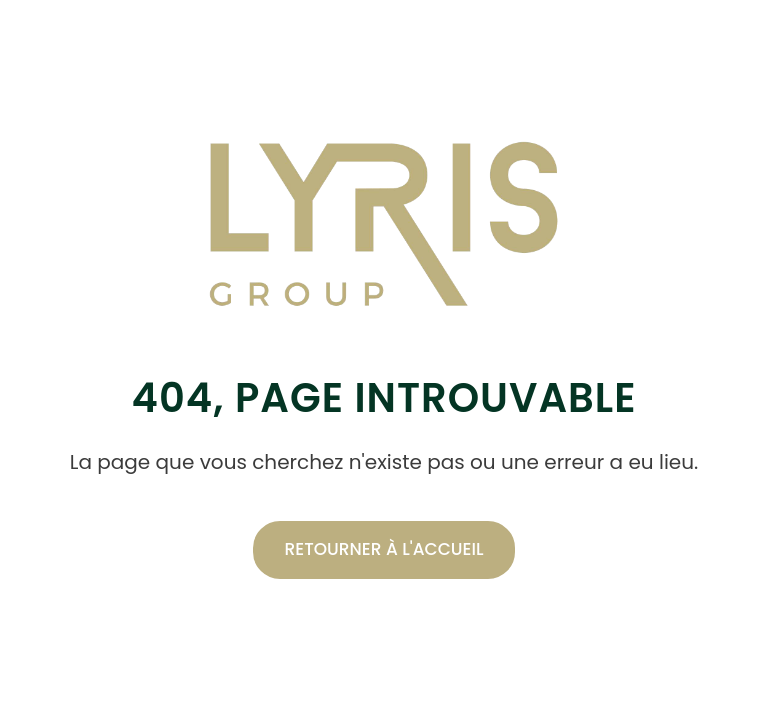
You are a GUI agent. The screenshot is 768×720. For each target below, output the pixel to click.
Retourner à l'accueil (384, 549)
